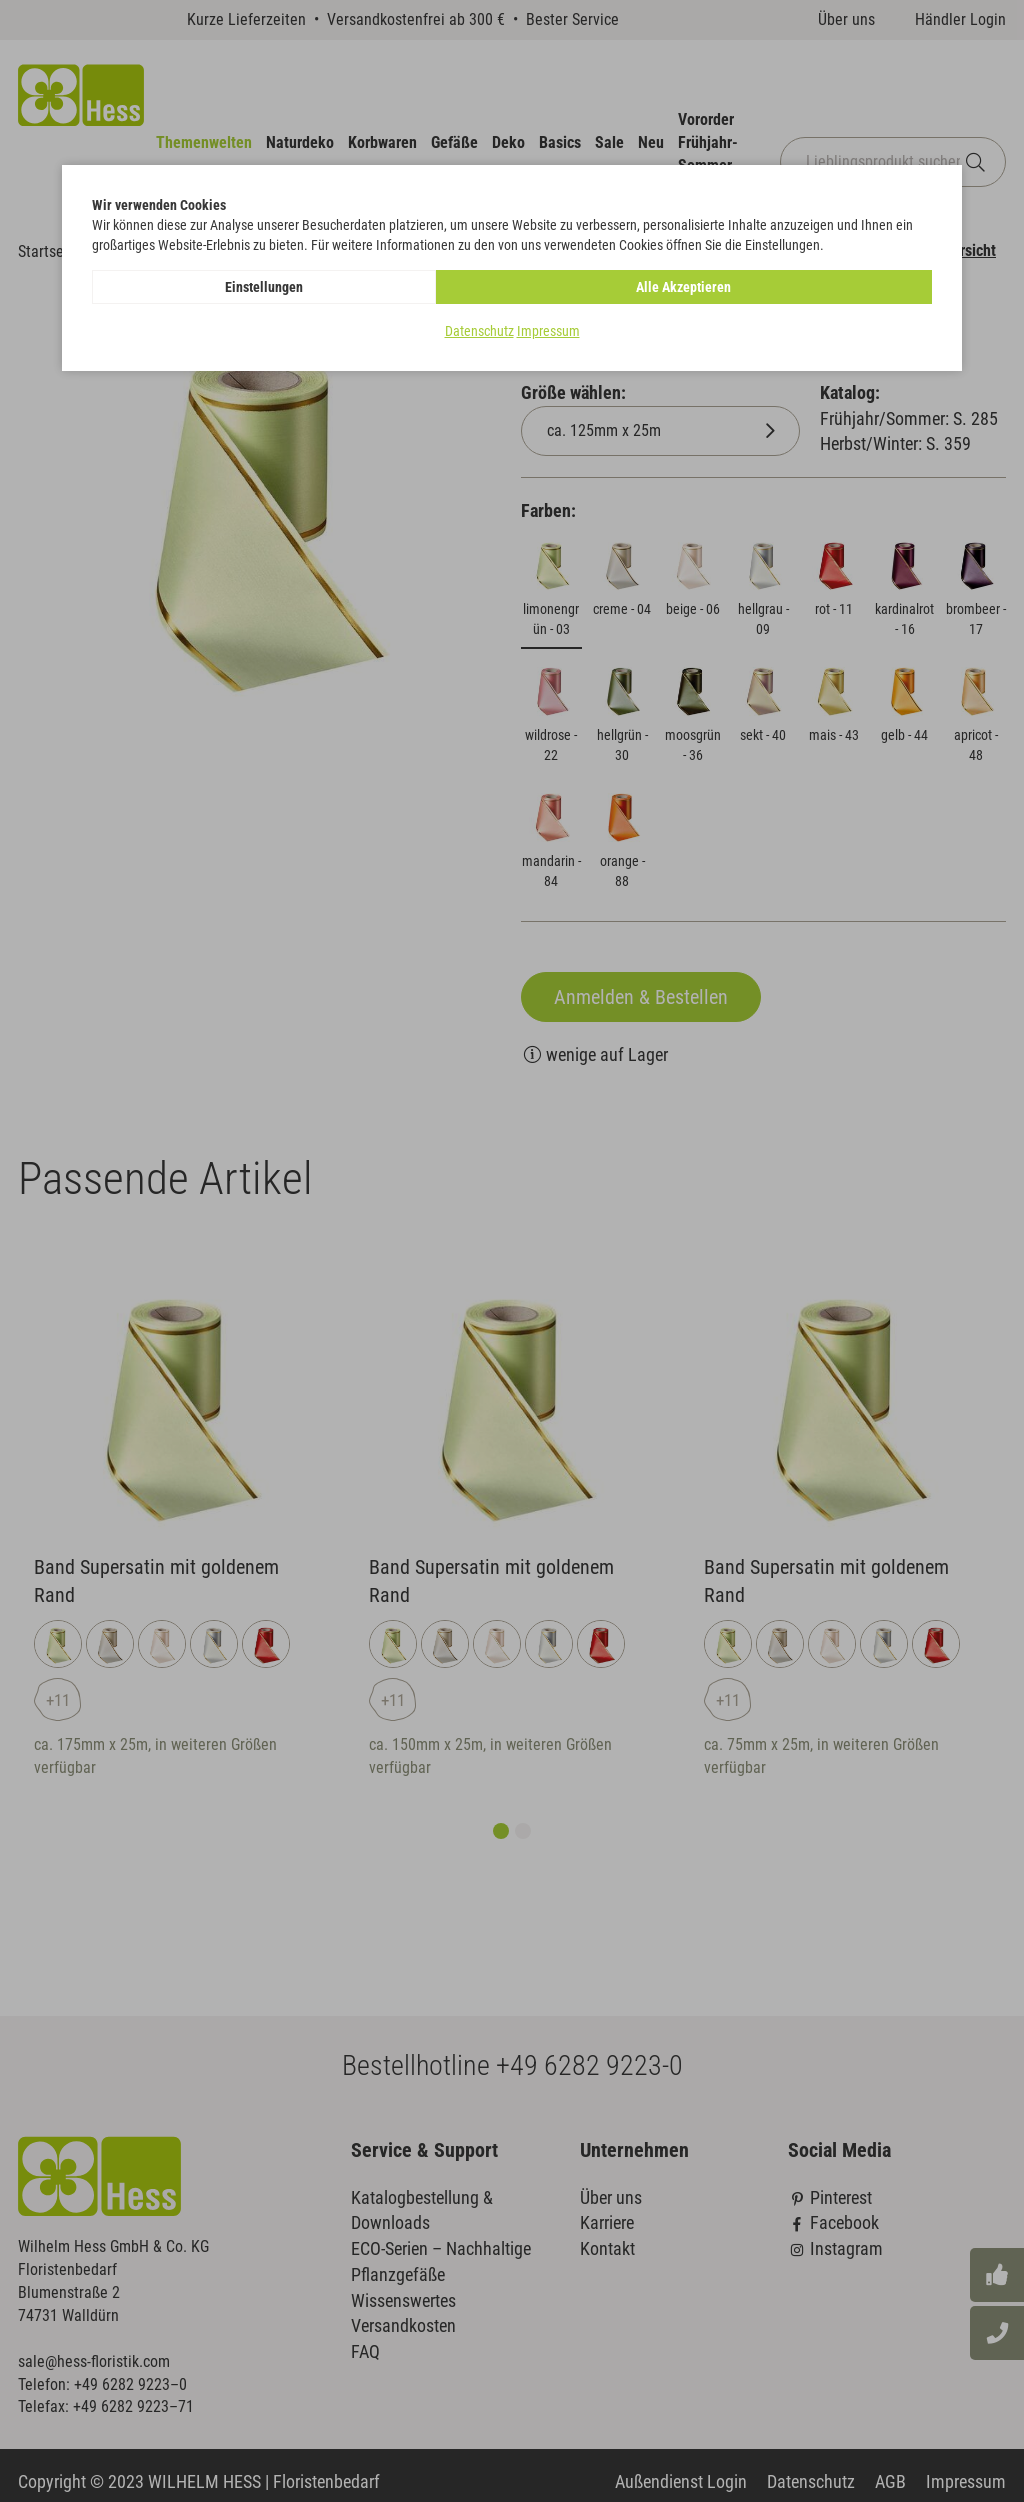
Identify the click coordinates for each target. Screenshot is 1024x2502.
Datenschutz (479, 331)
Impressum (548, 331)
